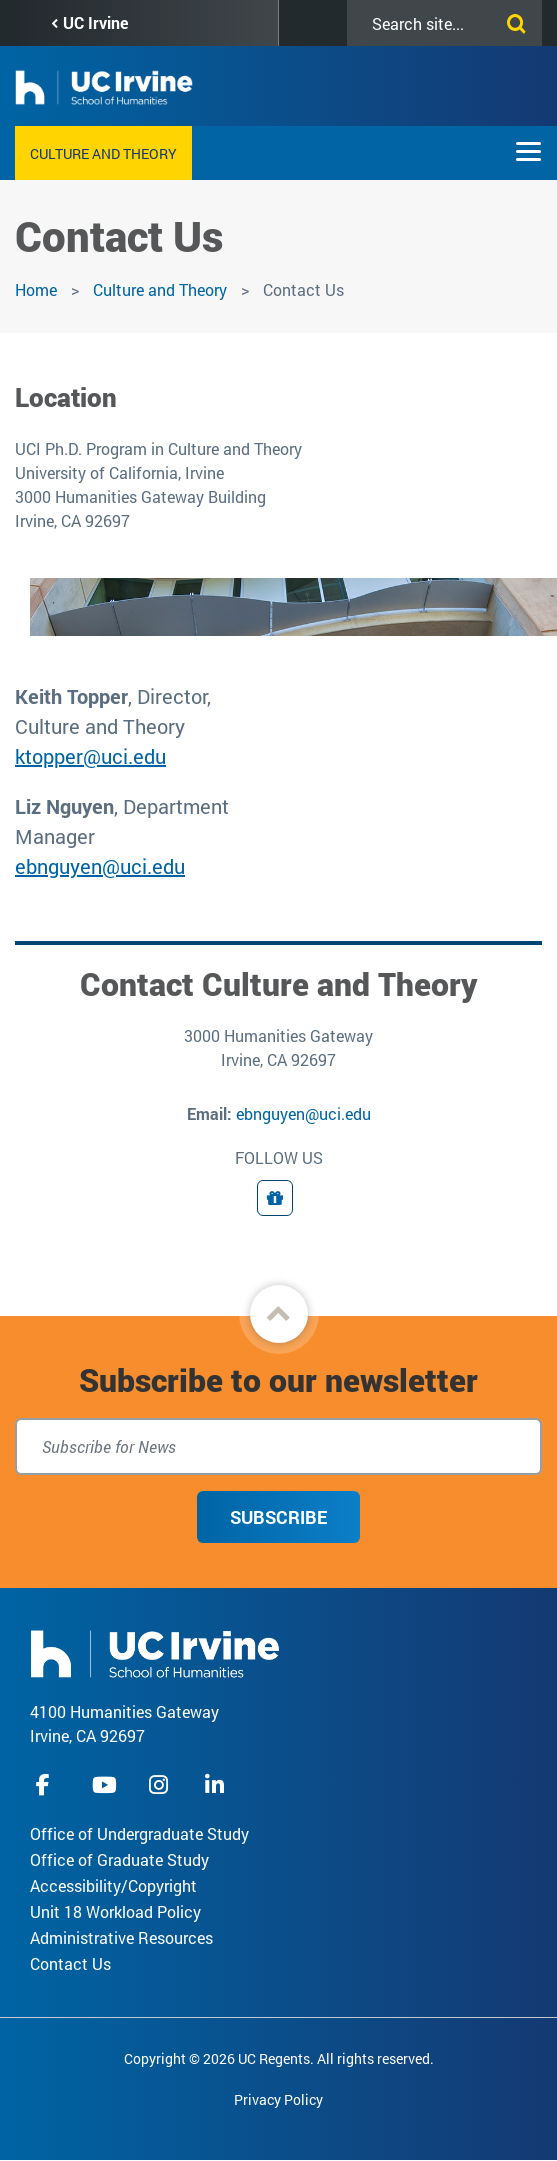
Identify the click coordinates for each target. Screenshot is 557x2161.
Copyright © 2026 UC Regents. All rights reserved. (279, 2058)
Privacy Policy (278, 2099)
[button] (279, 1314)
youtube (104, 1784)
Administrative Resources (121, 1937)
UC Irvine (95, 22)
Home (36, 289)
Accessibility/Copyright (113, 1885)
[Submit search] (512, 20)
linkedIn (217, 1784)
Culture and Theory (103, 153)
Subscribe (278, 1517)
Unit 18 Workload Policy (115, 1911)
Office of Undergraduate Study (139, 1833)
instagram (161, 1784)
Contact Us (70, 1963)
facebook (48, 1784)
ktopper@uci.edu (90, 756)
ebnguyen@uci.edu (100, 866)
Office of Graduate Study (119, 1859)
